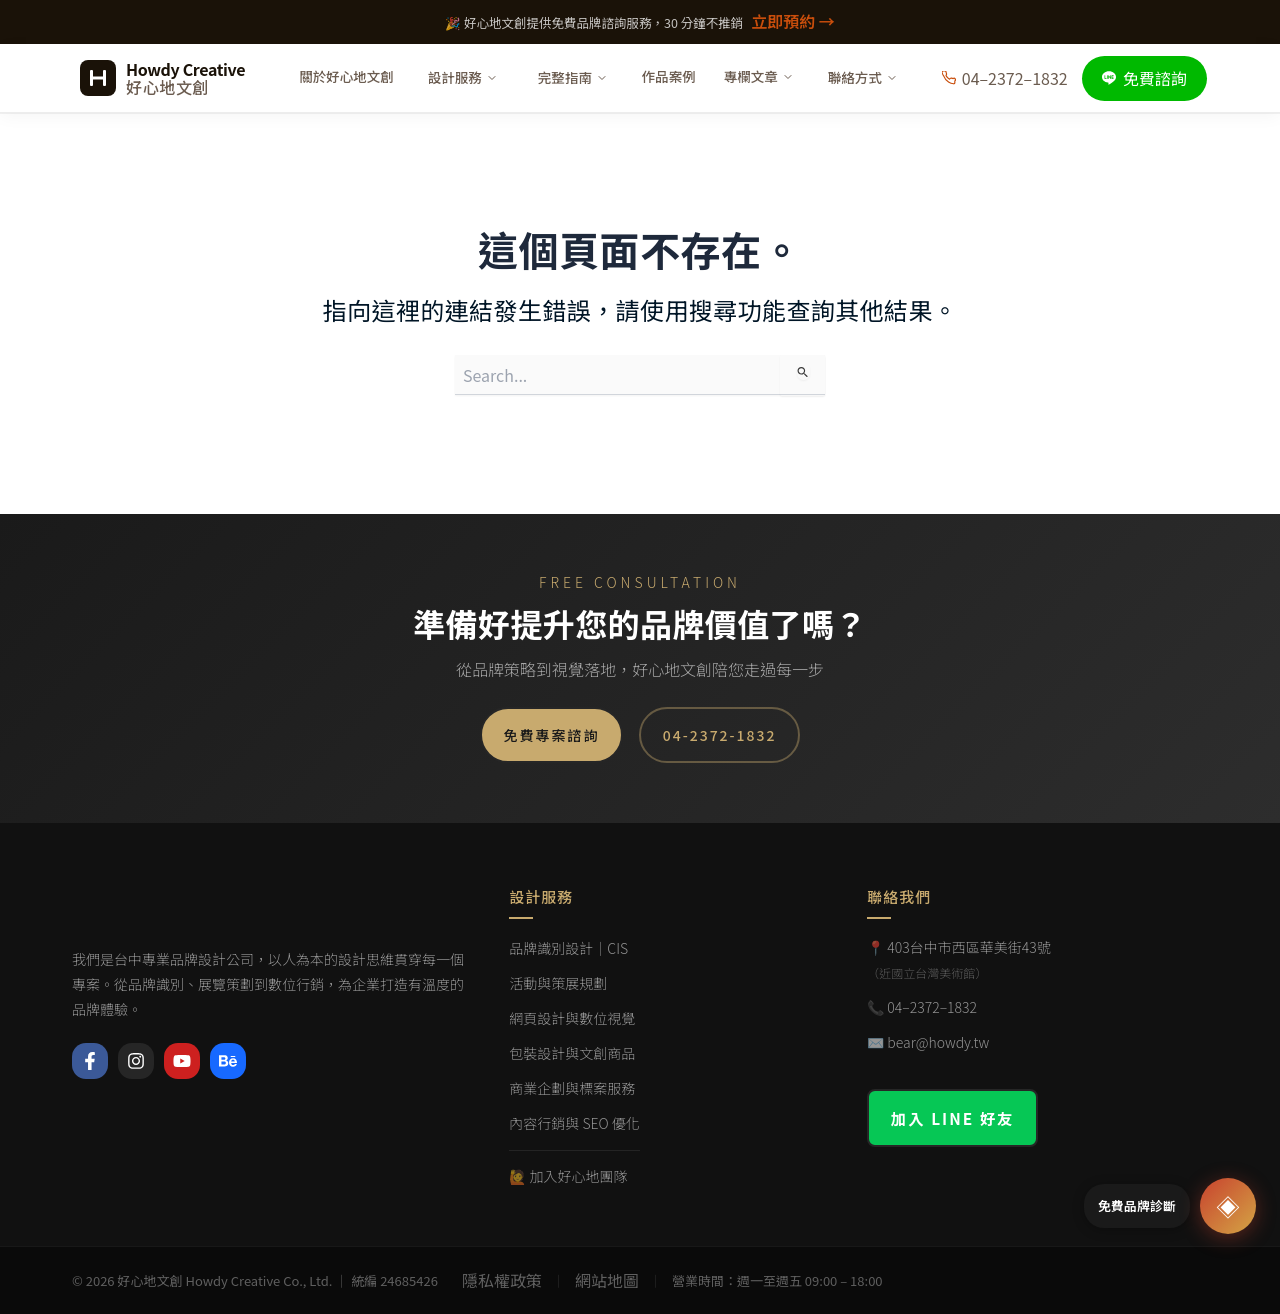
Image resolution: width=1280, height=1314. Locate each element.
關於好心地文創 (346, 76)
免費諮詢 (1144, 78)
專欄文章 (759, 76)
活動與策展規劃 (558, 983)
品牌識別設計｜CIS (568, 948)
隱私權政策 (502, 1280)
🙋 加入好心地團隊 (568, 1176)
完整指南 (573, 77)
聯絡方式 (863, 77)
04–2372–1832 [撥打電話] (1005, 78)
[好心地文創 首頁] (162, 78)
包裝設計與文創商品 (572, 1053)
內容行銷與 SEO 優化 (574, 1123)
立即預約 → (793, 21)
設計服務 (463, 77)
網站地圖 (607, 1280)
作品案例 (669, 76)
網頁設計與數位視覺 (572, 1018)
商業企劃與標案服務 (572, 1088)
